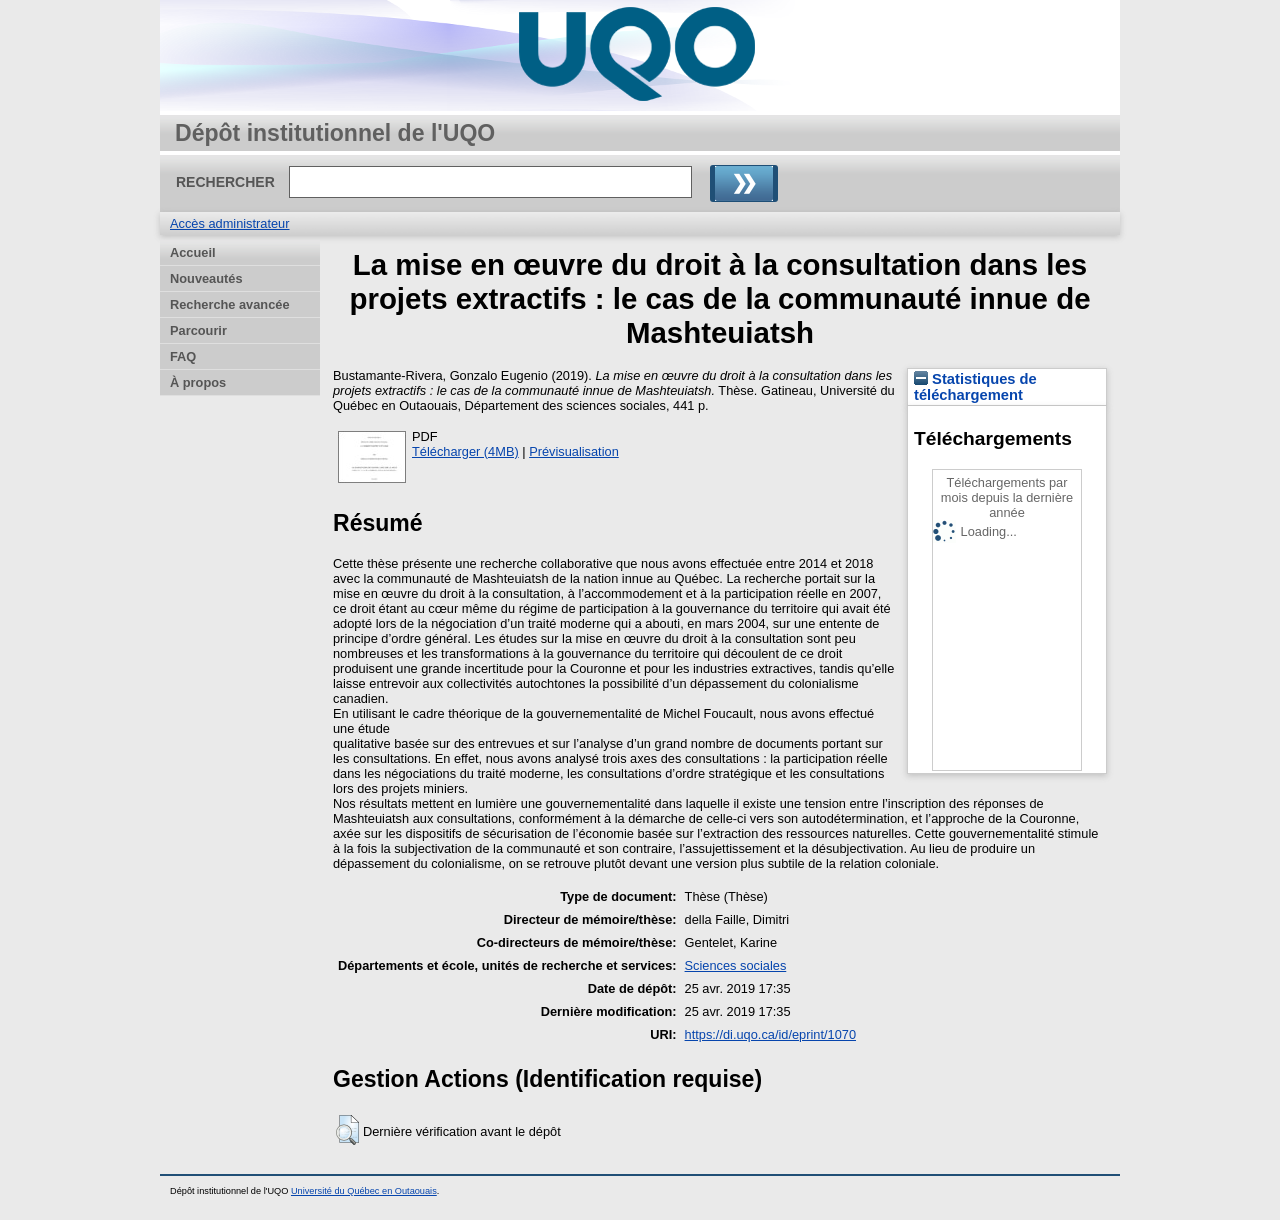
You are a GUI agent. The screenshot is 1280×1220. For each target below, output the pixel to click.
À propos (198, 382)
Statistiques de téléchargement (975, 387)
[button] (347, 1130)
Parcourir (198, 330)
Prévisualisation (574, 451)
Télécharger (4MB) (465, 451)
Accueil (193, 252)
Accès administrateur (229, 223)
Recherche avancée (230, 304)
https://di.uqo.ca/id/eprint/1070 (770, 1034)
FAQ (183, 356)
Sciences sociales (736, 965)
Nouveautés (206, 278)
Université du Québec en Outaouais (364, 1191)
